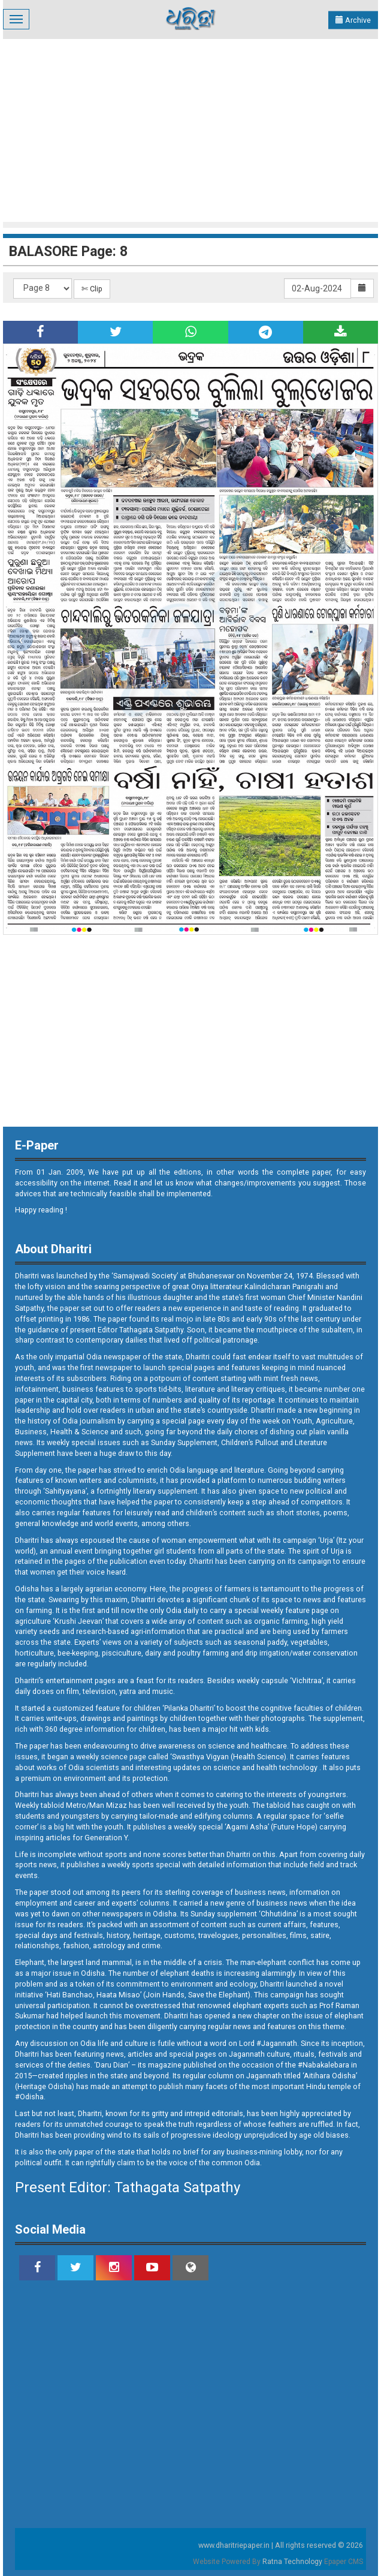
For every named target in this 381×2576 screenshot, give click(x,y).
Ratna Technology (292, 2561)
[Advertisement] (192, 129)
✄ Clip (91, 288)
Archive (353, 20)
